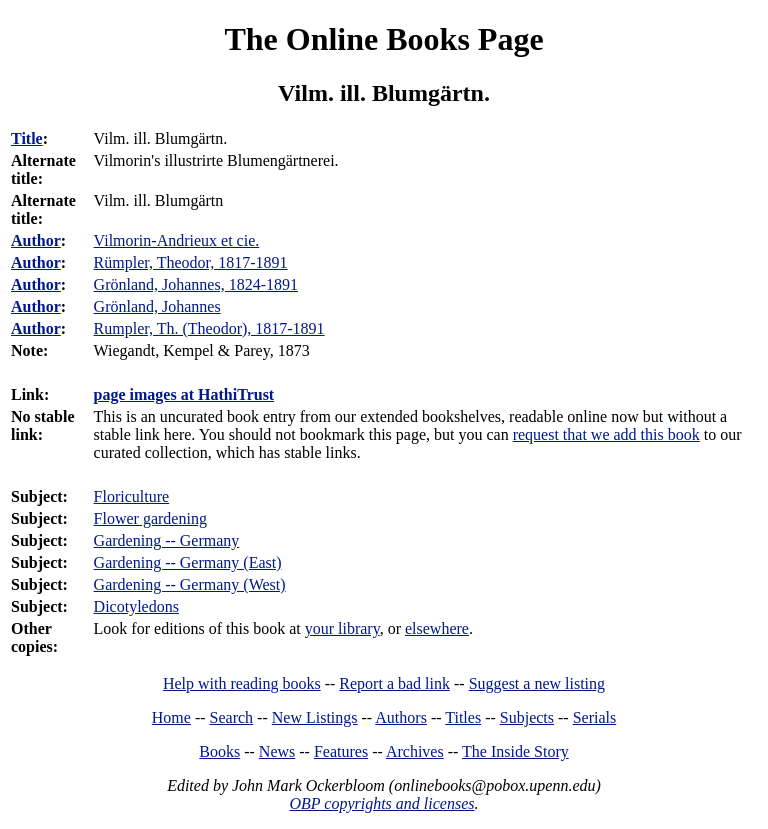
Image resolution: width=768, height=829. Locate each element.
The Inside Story (515, 751)
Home (171, 717)
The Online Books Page (383, 39)
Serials (595, 717)
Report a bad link (394, 683)
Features (341, 751)
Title (27, 138)
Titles (463, 717)
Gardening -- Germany (167, 540)
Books (219, 751)
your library (342, 628)
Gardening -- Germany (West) (190, 584)
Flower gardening (150, 518)
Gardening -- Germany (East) (188, 562)
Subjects (527, 717)
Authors (401, 717)
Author (36, 240)
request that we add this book (606, 434)
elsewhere (437, 628)
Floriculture (132, 496)
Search (232, 717)
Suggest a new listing (537, 683)
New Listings (315, 717)
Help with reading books (242, 683)
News (277, 751)
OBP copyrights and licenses (381, 803)
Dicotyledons (136, 606)
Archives (415, 751)
